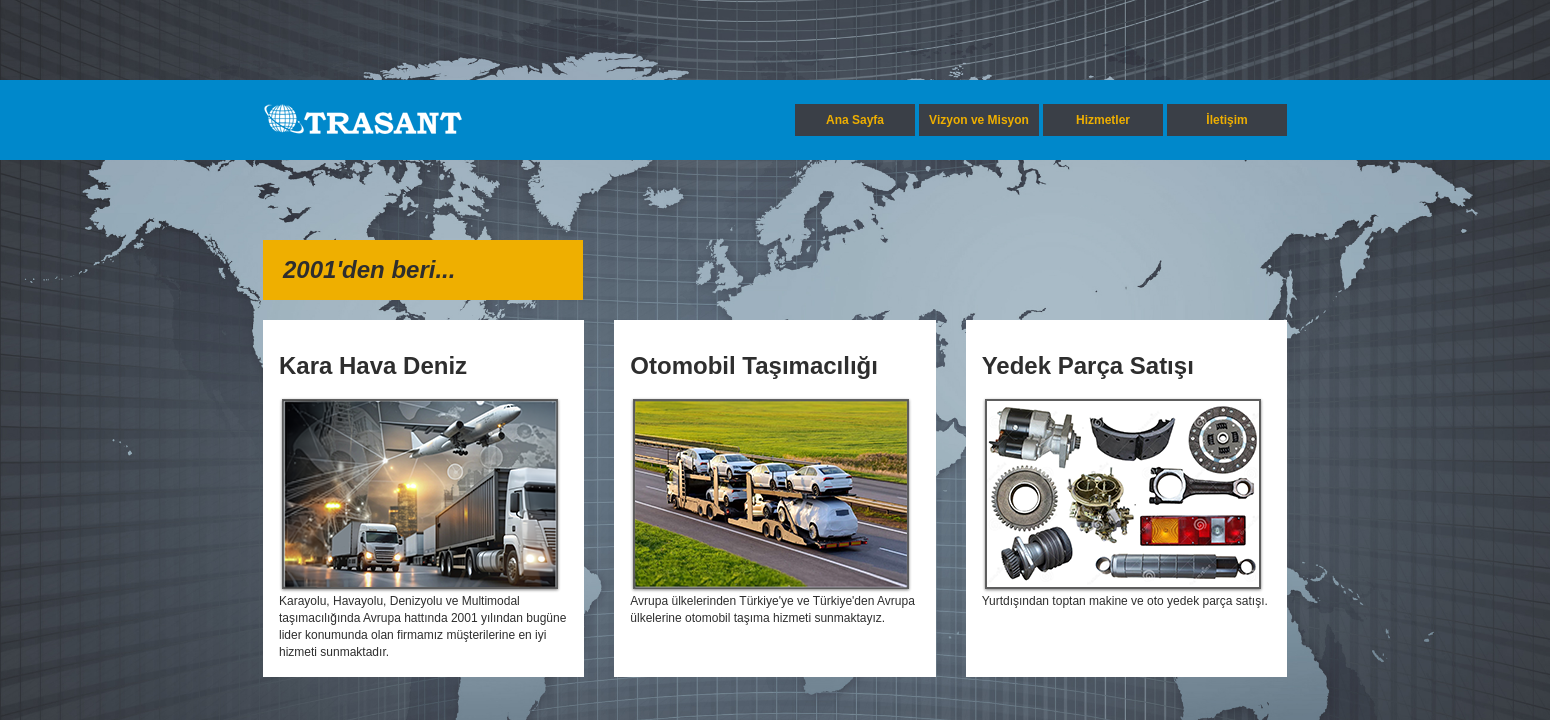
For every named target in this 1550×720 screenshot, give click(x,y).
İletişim (1226, 120)
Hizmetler (1103, 120)
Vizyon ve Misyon (979, 120)
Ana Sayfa (855, 120)
